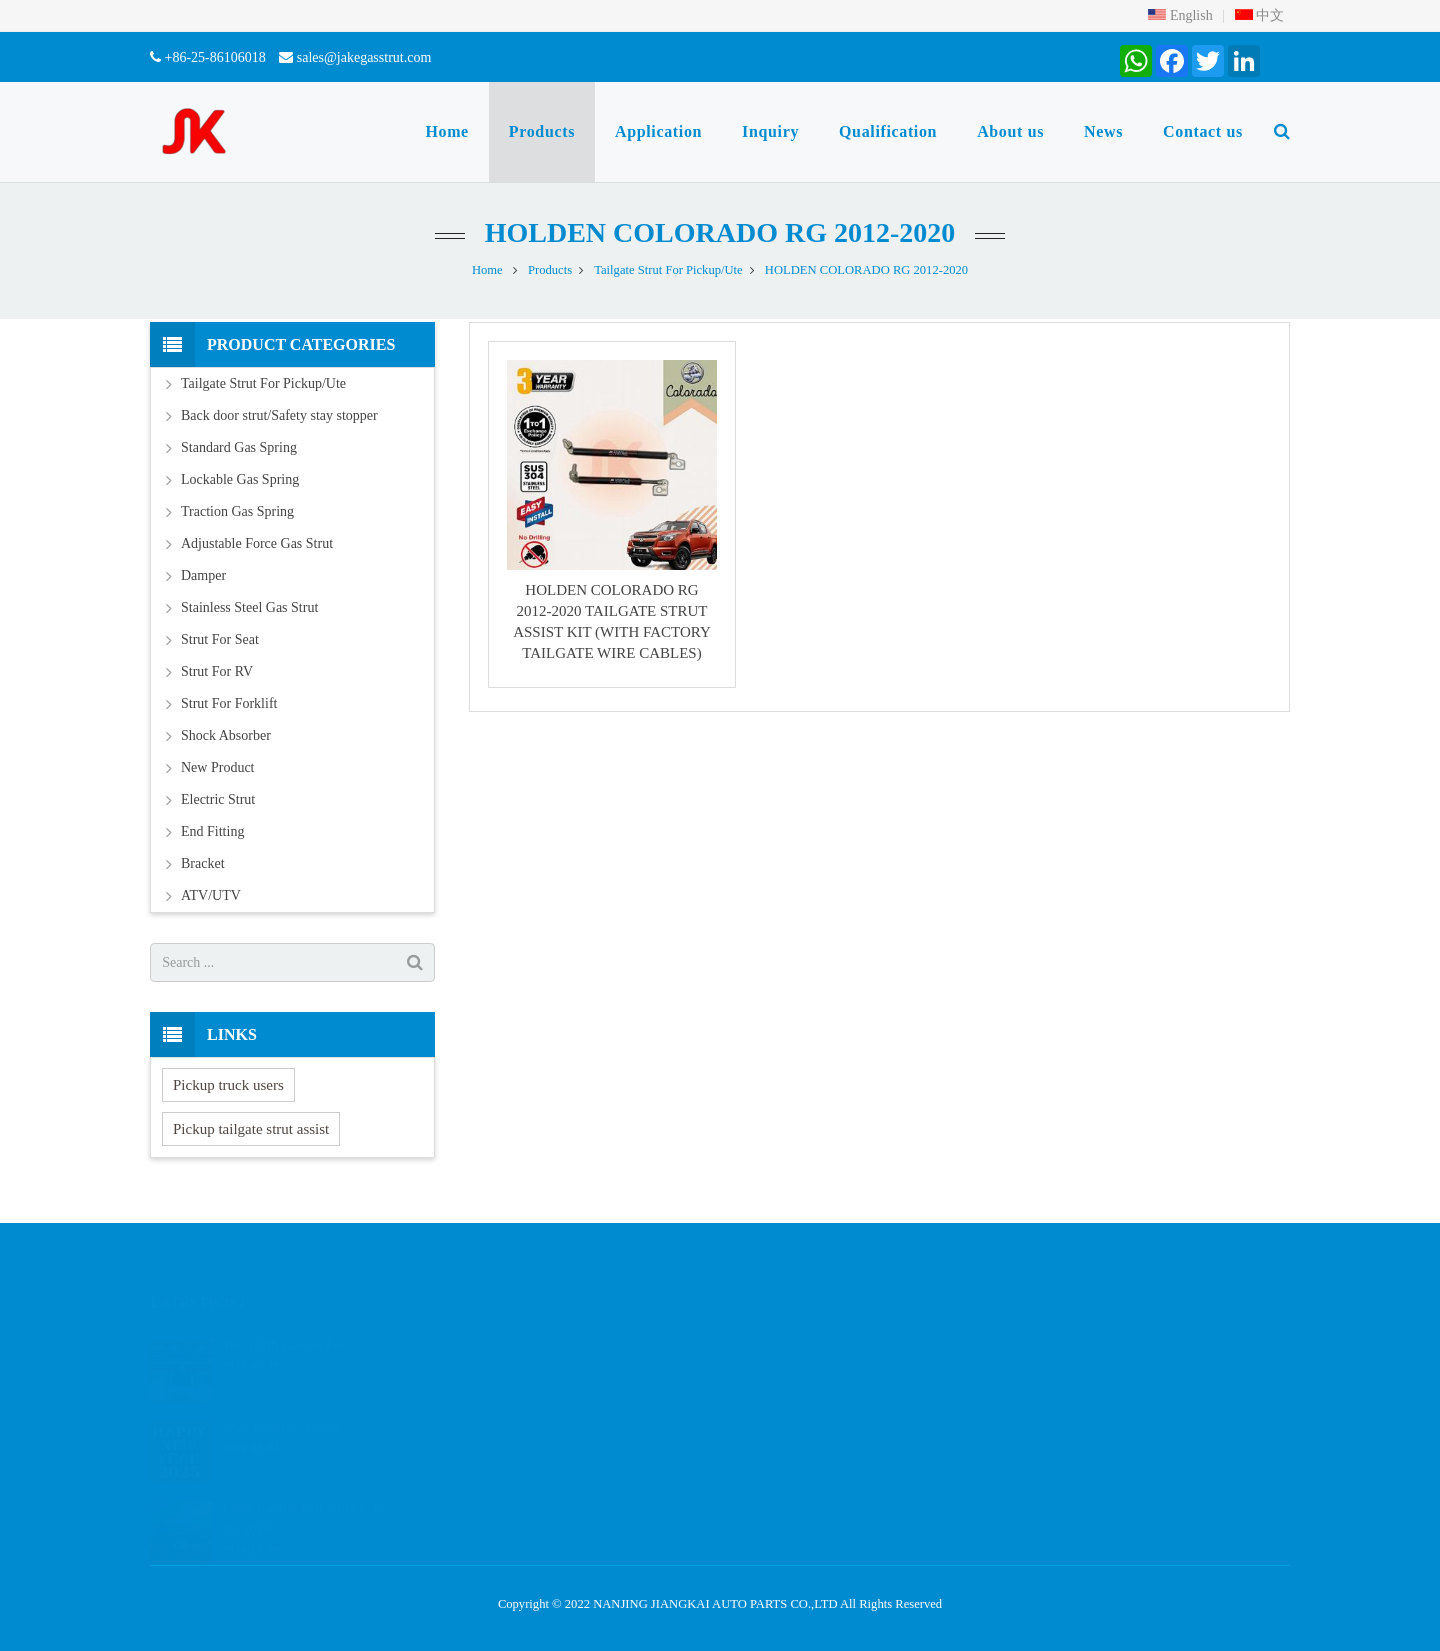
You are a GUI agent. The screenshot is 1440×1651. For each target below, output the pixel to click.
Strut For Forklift (229, 703)
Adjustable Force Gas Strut (257, 543)
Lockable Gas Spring (240, 479)
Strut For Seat (220, 639)
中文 (1260, 15)
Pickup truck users (228, 1085)
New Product (218, 767)
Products (550, 270)
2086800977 (788, 1345)
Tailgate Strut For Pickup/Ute (668, 270)
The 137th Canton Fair (284, 1323)
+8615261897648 (799, 1374)
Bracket (203, 863)
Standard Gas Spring (239, 447)
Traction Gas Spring (237, 511)
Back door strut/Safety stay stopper (279, 415)
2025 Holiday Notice (279, 1404)
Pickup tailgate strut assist (251, 1129)
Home (487, 270)
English (1180, 15)
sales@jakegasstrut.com (364, 57)
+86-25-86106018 (215, 57)
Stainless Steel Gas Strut (249, 607)
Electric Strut (218, 799)
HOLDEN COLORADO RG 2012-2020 (720, 232)
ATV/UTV (211, 895)
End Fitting (212, 831)
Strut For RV (217, 671)
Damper (203, 575)
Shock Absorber (226, 735)
